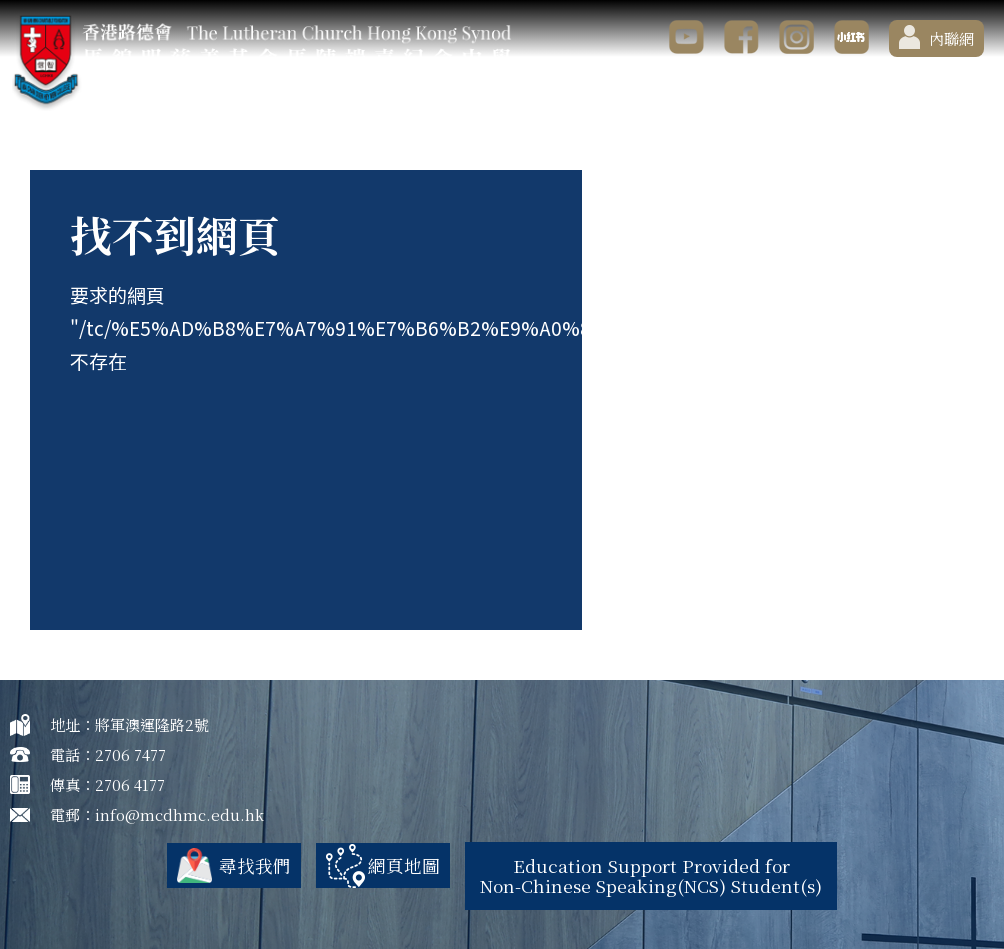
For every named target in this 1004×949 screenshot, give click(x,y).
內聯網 (936, 37)
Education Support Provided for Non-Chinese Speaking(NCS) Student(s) (655, 874)
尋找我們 (239, 864)
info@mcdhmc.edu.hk (179, 814)
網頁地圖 (392, 864)
